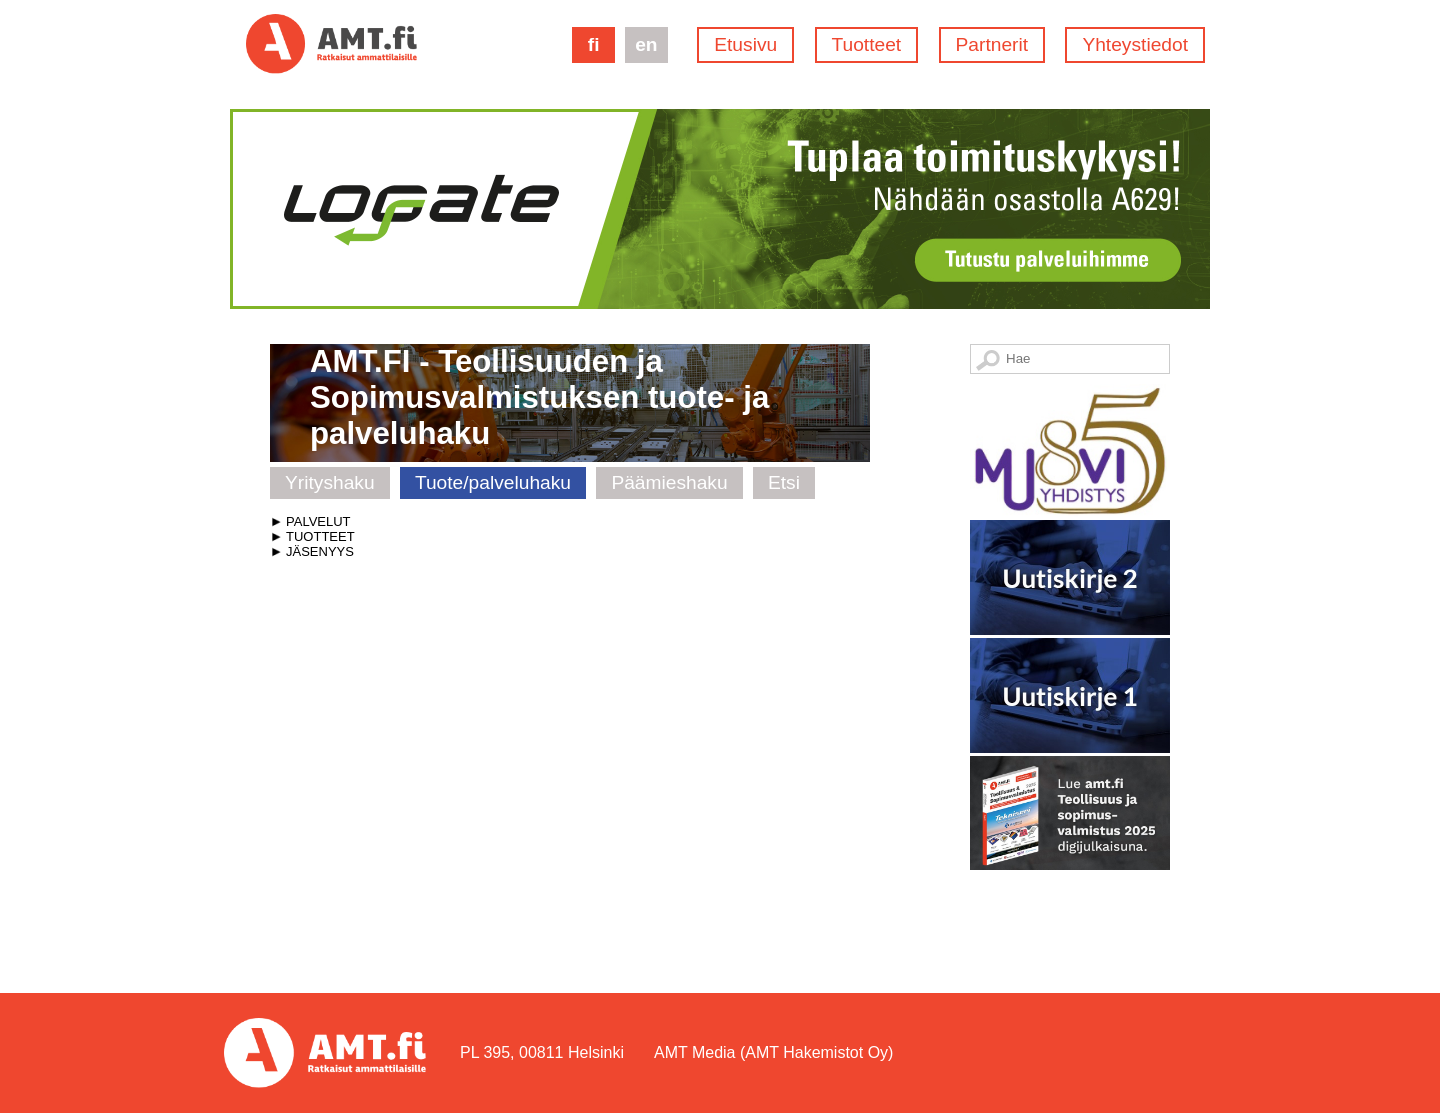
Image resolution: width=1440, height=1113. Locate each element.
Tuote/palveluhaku (493, 482)
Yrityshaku (330, 482)
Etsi (784, 482)
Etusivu (745, 44)
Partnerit (992, 44)
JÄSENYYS (320, 551)
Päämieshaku (669, 482)
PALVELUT (318, 521)
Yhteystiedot (1135, 44)
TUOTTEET (320, 536)
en (646, 44)
